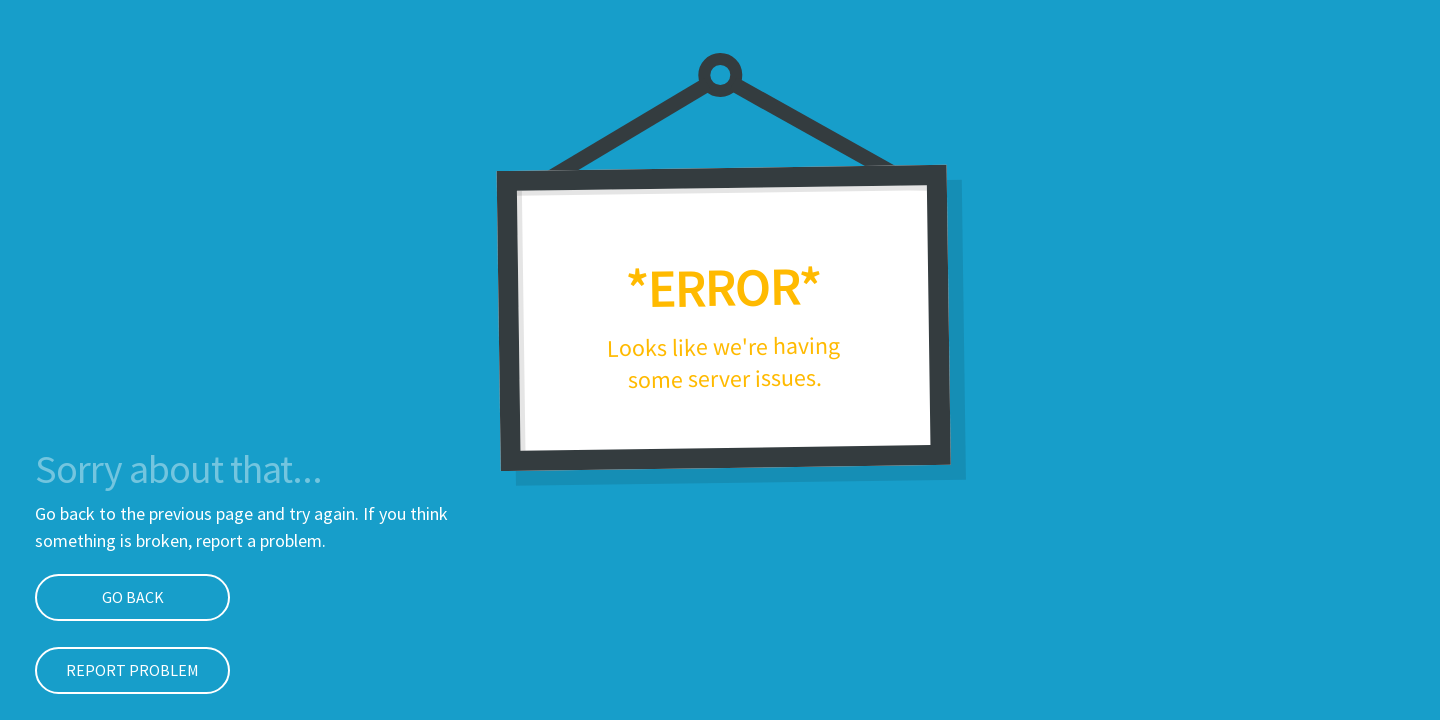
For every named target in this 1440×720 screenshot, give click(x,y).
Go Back (133, 597)
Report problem (132, 670)
